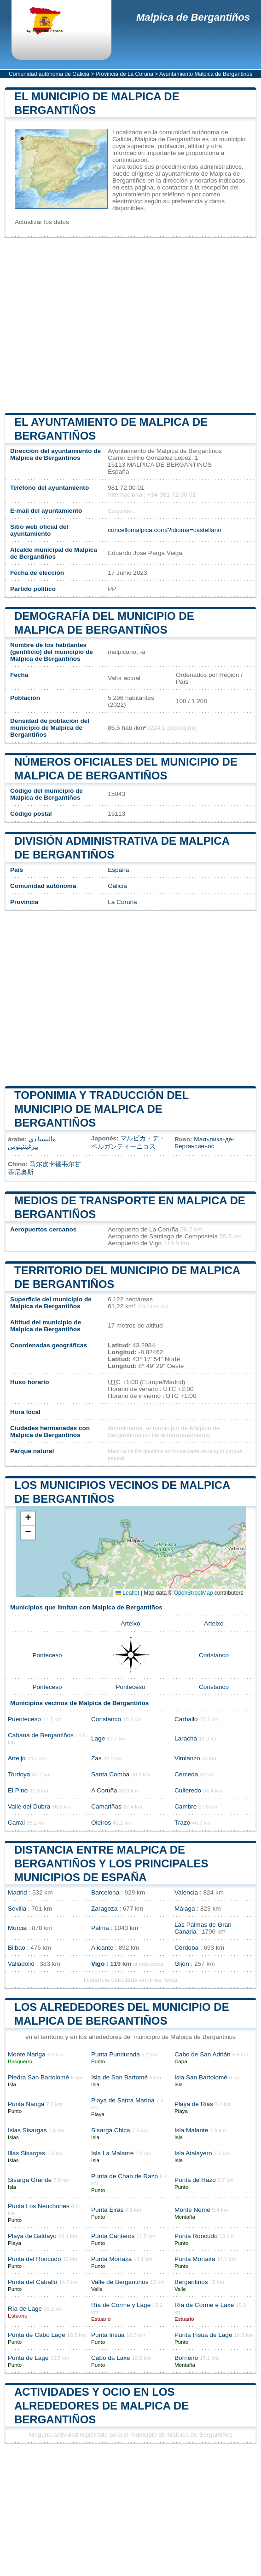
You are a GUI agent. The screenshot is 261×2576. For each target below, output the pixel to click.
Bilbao (16, 1947)
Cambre (185, 1806)
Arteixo (130, 1623)
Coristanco (214, 1655)
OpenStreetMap (193, 1593)
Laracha (185, 1738)
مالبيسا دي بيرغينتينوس (32, 1143)
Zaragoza (104, 1908)
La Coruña (122, 902)
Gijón (181, 1963)
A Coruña (104, 1790)
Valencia (186, 1892)
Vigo (97, 1963)
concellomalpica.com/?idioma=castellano (164, 530)
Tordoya (19, 1774)
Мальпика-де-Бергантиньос (204, 1143)
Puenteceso (24, 1719)
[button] (28, 1518)
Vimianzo (187, 1758)
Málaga (184, 1908)
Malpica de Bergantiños (193, 17)
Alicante (102, 1947)
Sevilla (17, 1908)
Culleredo (187, 1790)
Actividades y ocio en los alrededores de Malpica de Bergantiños (101, 2406)
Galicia (117, 885)
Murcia (17, 1927)
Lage (98, 1738)
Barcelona (105, 1892)
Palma (100, 1927)
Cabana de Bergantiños (41, 1735)
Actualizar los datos (42, 221)
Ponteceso (47, 1655)
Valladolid (21, 1963)
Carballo (186, 1719)
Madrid (17, 1892)
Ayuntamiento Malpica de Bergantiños (205, 74)
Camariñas (106, 1806)
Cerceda (186, 1774)
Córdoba (186, 1947)
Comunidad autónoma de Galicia (49, 74)
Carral (16, 1822)
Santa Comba (110, 1774)
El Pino (18, 1790)
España (118, 869)
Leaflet (127, 1593)
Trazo (182, 1822)
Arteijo (17, 1758)
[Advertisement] (130, 325)
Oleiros (101, 1822)
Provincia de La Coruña (124, 74)
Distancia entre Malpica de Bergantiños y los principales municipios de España (111, 1863)
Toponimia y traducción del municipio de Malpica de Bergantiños (101, 1109)
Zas (96, 1758)
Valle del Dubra (29, 1806)
